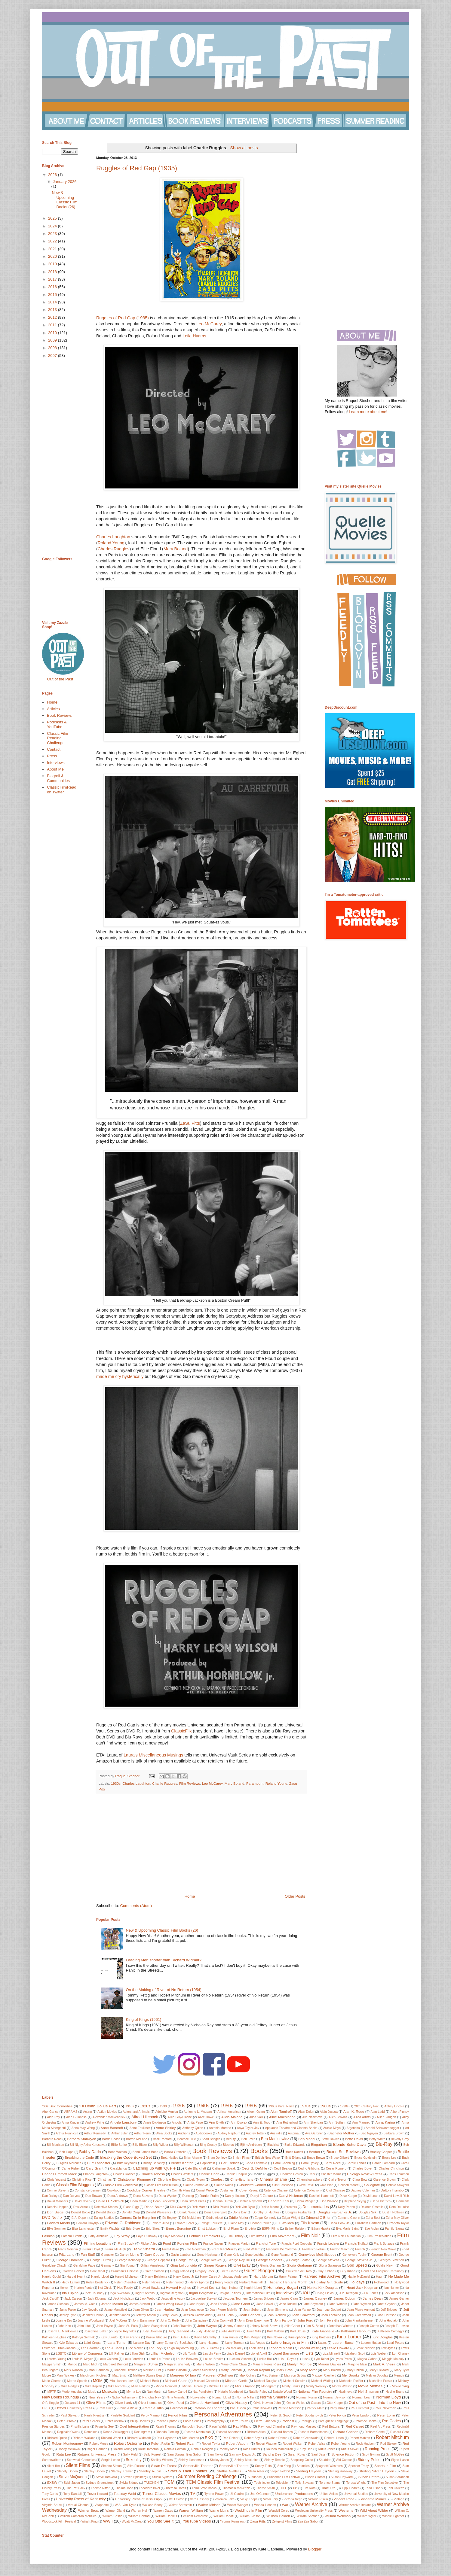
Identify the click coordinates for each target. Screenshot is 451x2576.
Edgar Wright (291, 2217)
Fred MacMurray (224, 2249)
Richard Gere (399, 2432)
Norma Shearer (273, 2397)
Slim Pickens (136, 2466)
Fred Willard (252, 2249)
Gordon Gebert (73, 2271)
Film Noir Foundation (346, 2236)
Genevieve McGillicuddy (317, 2254)
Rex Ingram (142, 2432)
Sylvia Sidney (128, 2482)
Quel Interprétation (134, 2426)
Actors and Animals (136, 2111)
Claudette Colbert (252, 2185)
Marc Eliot (90, 2364)
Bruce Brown (316, 2157)
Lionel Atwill (258, 2353)
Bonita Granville (175, 2152)
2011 (53, 325)
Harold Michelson (127, 2276)
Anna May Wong (83, 2128)
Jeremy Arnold (146, 2315)
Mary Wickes (66, 2375)
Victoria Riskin (318, 2499)
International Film (258, 2293)
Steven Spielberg (134, 2477)
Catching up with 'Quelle (154, 2168)
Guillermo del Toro (299, 2271)
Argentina (353, 2128)
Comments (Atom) (136, 1905)
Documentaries (315, 2206)
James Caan (289, 2298)
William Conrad (138, 2516)
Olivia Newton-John (267, 2402)
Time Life (328, 2488)
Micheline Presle (380, 2381)
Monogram (268, 2386)
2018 (53, 271)
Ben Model (306, 2139)
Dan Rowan (93, 2195)
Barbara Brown (393, 2133)
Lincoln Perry (212, 2353)
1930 (163, 2106)
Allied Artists (361, 2117)
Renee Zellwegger (115, 2432)
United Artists (328, 2493)
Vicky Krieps (248, 2499)
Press (52, 756)
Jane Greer (241, 2304)
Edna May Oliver (397, 2217)
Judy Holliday (205, 2331)
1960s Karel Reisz (281, 2106)
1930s (116, 1783)
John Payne (104, 2326)
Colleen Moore (348, 2185)
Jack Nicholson (123, 2298)
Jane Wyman (362, 2304)
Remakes (90, 2432)
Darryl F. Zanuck (261, 2195)
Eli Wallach (285, 2223)
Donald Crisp (131, 2212)
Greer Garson (154, 2271)
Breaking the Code (79, 2157)
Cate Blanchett (195, 2168)
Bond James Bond (145, 2152)
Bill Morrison (55, 2144)
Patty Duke (337, 2408)
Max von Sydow (295, 2375)
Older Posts (295, 1896)
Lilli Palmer (116, 2353)
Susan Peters (368, 2477)
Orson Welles (296, 2402)
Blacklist (273, 2144)
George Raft (184, 2260)
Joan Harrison (386, 2315)
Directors (290, 2207)
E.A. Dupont (80, 2217)
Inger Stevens (145, 2293)
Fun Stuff (88, 2254)
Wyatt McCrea (132, 2521)
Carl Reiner (230, 2163)
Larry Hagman (209, 2342)
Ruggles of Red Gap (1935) (136, 168)
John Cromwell (222, 2320)
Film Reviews (189, 1783)
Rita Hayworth (166, 2438)
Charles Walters (182, 2174)
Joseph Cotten (369, 2326)
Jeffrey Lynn (68, 2315)
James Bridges (263, 2298)
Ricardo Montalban (197, 2432)
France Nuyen (213, 2243)
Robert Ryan (185, 2443)
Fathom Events (72, 2236)
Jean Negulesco (192, 2309)
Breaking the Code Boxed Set (126, 2157)
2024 (53, 226)
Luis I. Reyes (287, 2359)
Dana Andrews (117, 2195)
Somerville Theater (198, 2466)
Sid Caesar (344, 2460)
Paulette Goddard (122, 2415)
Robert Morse (98, 2443)
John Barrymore (143, 2320)
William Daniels (166, 2516)
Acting (87, 2111)
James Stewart (139, 2304)
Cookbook (114, 2190)
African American (229, 2111)
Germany (107, 2265)
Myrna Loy (133, 2391)
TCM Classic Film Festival (213, 2482)
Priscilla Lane (80, 2426)
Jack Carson (73, 2298)
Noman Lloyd (221, 2397)
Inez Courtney (94, 2293)
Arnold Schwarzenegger (382, 2128)
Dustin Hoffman (393, 2212)
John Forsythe (329, 2320)
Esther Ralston (295, 2228)
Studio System (162, 2477)
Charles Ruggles (114, 548)
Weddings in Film (248, 2510)
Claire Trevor (337, 2179)
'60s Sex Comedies (57, 2106)
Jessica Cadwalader (197, 2315)
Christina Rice (81, 2179)
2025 (53, 218)
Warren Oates (163, 2510)
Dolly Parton (346, 2207)
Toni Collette (395, 2488)
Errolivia (250, 2228)
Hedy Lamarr (71, 2282)
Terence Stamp (329, 2482)
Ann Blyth (216, 2122)
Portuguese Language (333, 2421)
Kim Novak (274, 2337)
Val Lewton (176, 2499)
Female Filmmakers (204, 2236)
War (285, 2505)
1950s (226, 2105)
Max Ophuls (247, 2375)
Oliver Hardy (123, 2402)
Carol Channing (284, 2163)
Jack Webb (147, 2298)
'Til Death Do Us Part (97, 2106)
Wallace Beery (152, 2505)
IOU (306, 2293)
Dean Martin (139, 2201)
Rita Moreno (190, 2438)
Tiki (295, 2488)
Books (259, 2150)
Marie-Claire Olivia (234, 2364)
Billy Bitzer (139, 2144)
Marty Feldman (231, 2370)
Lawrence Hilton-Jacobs (58, 2348)
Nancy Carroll (177, 2391)
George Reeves (210, 2260)
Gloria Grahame (299, 2265)
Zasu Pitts (258, 2521)
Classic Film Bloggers (75, 2184)
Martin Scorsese (203, 2370)
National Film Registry (315, 2391)
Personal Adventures (223, 2414)
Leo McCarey (209, 323)
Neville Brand (394, 2391)
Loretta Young (56, 2359)
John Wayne (207, 2326)
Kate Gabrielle (323, 2331)
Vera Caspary (199, 2499)
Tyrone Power (214, 2493)
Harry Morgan (263, 2276)
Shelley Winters (162, 2460)
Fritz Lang (66, 2254)
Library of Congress (87, 2353)
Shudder (324, 2460)
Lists (309, 2353)
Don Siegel (55, 2212)
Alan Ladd (378, 2111)
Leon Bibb (256, 2348)
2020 (53, 256)
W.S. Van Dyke (125, 2505)
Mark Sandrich (98, 2370)
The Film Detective (384, 2482)
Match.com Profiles (93, 2375)
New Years (96, 2397)
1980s (325, 2106)
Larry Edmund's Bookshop (174, 2342)
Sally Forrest (152, 2454)
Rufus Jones (327, 2449)
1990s (344, 2106)
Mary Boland (176, 548)
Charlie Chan (209, 2174)
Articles (53, 709)
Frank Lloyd (92, 2249)
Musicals (109, 2391)
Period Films (178, 2415)
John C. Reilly (169, 2320)
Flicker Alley (148, 2243)
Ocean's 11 (73, 2402)
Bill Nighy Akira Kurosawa (88, 2144)
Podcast (287, 2421)
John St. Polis (128, 2326)
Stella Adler (256, 2471)
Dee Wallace (329, 2201)
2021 (53, 249)
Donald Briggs (106, 2212)
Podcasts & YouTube (57, 724)
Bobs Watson (117, 2152)
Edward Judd (160, 2223)
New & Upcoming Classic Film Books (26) (162, 1930)
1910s (129, 2106)
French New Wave (383, 2249)
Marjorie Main (357, 2364)
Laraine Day (142, 2342)
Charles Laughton (113, 536)
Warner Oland (115, 2510)
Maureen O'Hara (183, 2375)
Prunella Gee (104, 2426)
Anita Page (195, 2122)
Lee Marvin (135, 2348)
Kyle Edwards (68, 2342)
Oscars (316, 2402)
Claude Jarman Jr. (195, 2185)
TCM (169, 2482)
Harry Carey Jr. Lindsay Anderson (223, 2276)
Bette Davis (354, 2139)
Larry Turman (234, 2342)
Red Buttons (331, 2426)
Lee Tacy (155, 2348)
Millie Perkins (140, 2386)
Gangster (107, 2254)
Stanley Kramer (122, 2471)
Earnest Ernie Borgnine (138, 2217)
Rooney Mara (228, 2449)
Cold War (326, 2185)
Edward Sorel (184, 2223)
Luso (305, 2359)
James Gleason (58, 2304)
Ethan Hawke (320, 2228)
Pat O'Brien (238, 2408)
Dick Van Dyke (245, 2207)
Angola (176, 2122)
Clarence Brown (384, 2179)
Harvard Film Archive (321, 2276)
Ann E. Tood (262, 2122)
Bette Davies (330, 2139)
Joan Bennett (249, 2315)
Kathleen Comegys (390, 2331)
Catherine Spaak (223, 2168)
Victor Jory (270, 2499)
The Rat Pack (75, 2488)
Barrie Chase (111, 2139)
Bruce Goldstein (365, 2157)
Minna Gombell (165, 2386)
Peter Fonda (337, 2415)
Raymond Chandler (271, 2426)
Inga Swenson (120, 2293)
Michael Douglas (265, 2381)
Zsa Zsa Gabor (308, 2521)
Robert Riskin (160, 2443)
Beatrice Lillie (186, 2139)
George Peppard (158, 2260)
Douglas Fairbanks (298, 2212)
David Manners (57, 2201)
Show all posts (244, 147)
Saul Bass (318, 2454)
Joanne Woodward (91, 2320)
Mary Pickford (379, 2370)
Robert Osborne (128, 2443)
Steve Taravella (106, 2477)
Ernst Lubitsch (207, 2228)
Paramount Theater (208, 2408)
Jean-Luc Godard (329, 2309)
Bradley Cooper (381, 2152)
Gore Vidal (97, 2271)
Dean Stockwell (164, 2201)
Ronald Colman (175, 2449)
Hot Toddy (125, 2287)
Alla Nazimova (312, 2117)
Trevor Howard (97, 2493)
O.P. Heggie (50, 2402)
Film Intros (256, 2236)
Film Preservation (379, 2236)
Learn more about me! (368, 411)
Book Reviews (59, 715)
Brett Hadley (169, 2157)
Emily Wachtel (110, 2228)
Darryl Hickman (291, 2195)
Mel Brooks (351, 2375)
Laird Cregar (92, 2342)
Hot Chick (105, 2287)
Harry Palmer (288, 2276)
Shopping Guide (301, 2460)
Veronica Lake (225, 2499)
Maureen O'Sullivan (217, 2375)
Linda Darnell (236, 2353)
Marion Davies (329, 2364)
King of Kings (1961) (143, 2019)
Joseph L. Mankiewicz (62, 2331)
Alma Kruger (70, 2122)
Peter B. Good (280, 2415)
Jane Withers (338, 2304)
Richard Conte (375, 2432)
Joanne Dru (64, 2320)
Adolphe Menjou (166, 2111)
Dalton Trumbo (392, 2190)
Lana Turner (117, 2342)
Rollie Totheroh (148, 2449)
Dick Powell (221, 2207)
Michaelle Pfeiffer (351, 2381)
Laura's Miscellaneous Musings (154, 1755)
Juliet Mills (253, 2331)
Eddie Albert (214, 2217)
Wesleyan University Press (314, 2510)
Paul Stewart (69, 2415)
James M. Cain (84, 2304)
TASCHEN (151, 2482)
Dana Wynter (167, 2195)
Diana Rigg (131, 2207)
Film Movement (282, 2236)
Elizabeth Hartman (368, 2223)
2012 (53, 317)
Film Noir (310, 2235)
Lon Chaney (400, 2353)
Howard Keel (206, 2287)
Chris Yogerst (56, 2179)
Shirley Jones (219, 2460)
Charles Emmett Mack (59, 2174)
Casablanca (118, 2168)
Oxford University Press (73, 2408)
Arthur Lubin (119, 2133)
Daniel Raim (209, 2195)
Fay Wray (121, 2236)
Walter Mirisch (209, 2505)
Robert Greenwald (306, 2438)
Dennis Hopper (57, 2207)
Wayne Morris (219, 2510)
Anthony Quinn (192, 2128)
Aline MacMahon (282, 2117)
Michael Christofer (206, 2381)
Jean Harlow (165, 2309)
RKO (209, 2437)
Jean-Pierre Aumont (361, 2309)
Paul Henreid (360, 2408)
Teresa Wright (356, 2482)
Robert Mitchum (392, 2437)
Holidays (357, 2282)
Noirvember (198, 2397)
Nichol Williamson (124, 2397)
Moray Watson (342, 2386)
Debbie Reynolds (250, 2201)
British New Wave (267, 2157)
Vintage (399, 2499)
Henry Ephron (199, 2282)
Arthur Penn (142, 2133)
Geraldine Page (84, 2265)
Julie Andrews (230, 2331)
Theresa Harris (175, 2488)
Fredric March (339, 2249)
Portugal (306, 2421)
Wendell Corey (278, 2510)
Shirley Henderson (191, 2460)
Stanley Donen (94, 2471)
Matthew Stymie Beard (148, 2375)
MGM (98, 2380)
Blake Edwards (294, 2144)
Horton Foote (83, 2287)
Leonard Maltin (280, 2348)
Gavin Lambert (181, 2254)
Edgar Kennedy (265, 2217)
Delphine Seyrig (355, 2201)
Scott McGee (395, 2454)
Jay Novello (90, 2309)
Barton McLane (136, 2139)
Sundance (255, 2477)
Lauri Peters (395, 2342)
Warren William (191, 2510)
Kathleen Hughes (54, 2337)
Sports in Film (385, 2466)
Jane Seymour (313, 2304)
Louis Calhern (108, 2359)
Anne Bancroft (112, 2128)
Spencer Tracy (358, 2466)
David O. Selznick (110, 2201)
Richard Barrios (282, 2432)
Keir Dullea (180, 2337)
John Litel (84, 2326)
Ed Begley (169, 2217)
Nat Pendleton (203, 2391)
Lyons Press (343, 2359)
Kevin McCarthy (205, 2337)
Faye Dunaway (146, 2236)
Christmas (104, 2179)
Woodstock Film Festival (59, 2521)
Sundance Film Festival (283, 2477)
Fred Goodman (195, 2249)
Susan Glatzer (315, 2477)
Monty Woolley (316, 2386)
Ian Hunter (392, 2287)
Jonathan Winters (341, 2326)
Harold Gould (51, 2276)
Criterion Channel (276, 2190)
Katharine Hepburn (356, 2331)
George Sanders (269, 2260)
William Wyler (366, 2516)
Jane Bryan (196, 2304)
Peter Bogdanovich (309, 2415)
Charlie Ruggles (164, 1783)
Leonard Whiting (310, 2348)
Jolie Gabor (292, 2326)
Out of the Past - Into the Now (375, 2402)
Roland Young (111, 542)
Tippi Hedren (351, 2488)
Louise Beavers (187, 2359)
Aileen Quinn (256, 2111)
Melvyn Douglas (377, 2375)
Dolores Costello (371, 2207)
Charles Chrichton (391, 2168)
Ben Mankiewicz (275, 2139)
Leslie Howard (338, 2348)
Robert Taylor (211, 2443)
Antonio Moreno (220, 2128)
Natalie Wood (282, 2391)
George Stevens (327, 2260)
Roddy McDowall (69, 2449)
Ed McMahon (191, 2217)
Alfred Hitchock (144, 2117)
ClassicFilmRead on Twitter (61, 789)
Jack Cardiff (50, 2298)
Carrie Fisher (70, 2168)
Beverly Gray (400, 2139)
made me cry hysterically (119, 1376)
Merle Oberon (51, 2381)
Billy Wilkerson (184, 2144)
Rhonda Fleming (167, 2432)
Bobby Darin (90, 2151)
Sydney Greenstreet (100, 2482)
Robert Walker (292, 2443)
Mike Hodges (70, 2386)
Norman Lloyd (388, 2397)
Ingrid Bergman (201, 2293)
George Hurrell (100, 2260)
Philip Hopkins (140, 2421)
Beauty (231, 2139)
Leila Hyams (194, 335)
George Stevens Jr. (359, 2260)
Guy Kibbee (326, 2271)
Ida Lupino (70, 2293)
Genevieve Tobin (354, 2254)
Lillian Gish (137, 2353)
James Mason (112, 2304)
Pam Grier (106, 2408)
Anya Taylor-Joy (248, 2128)
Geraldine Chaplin (54, 2265)
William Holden (278, 2516)
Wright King (89, 2521)
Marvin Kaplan (258, 2370)
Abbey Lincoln (394, 2106)
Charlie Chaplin (236, 2174)
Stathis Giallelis (229, 2471)
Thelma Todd (124, 2488)
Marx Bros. (284, 2370)
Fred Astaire (170, 2249)
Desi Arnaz (80, 2207)
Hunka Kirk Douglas (322, 2287)
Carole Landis (356, 2163)
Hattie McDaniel (359, 2276)
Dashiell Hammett (321, 2195)
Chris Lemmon (398, 2174)
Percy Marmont (151, 2415)
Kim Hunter (230, 2337)
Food (167, 2243)
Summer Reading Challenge (207, 2476)
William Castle (112, 2516)
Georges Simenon (391, 2260)
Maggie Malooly (393, 2359)
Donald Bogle (80, 2212)
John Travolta (182, 2326)
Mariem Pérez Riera (267, 2364)
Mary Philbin (355, 2370)
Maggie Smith (51, 2364)
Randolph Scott (193, 2426)
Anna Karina (385, 2122)
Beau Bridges (210, 2139)
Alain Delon (306, 2111)
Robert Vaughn (238, 2443)
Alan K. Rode (353, 2111)
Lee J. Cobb (113, 2348)
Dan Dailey (49, 2195)
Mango (72, 2364)
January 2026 (65, 181)
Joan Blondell (276, 2315)
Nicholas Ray (151, 2397)
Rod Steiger (388, 2443)
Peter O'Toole (66, 2421)
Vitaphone (102, 2505)
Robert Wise (316, 2443)
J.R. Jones (371, 2293)
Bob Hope (67, 2152)
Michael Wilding (322, 2381)
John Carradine (196, 2320)
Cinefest (217, 2179)
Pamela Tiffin (153, 2408)
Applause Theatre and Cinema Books (291, 2128)
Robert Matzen (359, 2438)
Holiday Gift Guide (328, 2282)
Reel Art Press (380, 2426)
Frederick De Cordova (281, 2249)
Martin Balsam (177, 2370)
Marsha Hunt (152, 2370)
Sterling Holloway (340, 2471)
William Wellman (337, 2516)
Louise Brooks (213, 2359)
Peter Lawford (361, 2415)
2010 (53, 332)
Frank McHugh (116, 2249)
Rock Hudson (365, 2443)
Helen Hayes (151, 2282)
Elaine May (236, 2223)
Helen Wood (175, 2282)
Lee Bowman (90, 2348)
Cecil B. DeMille (254, 2168)
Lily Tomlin (190, 2353)
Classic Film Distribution (161, 2185)
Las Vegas (257, 2342)
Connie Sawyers (397, 2185)
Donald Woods (187, 2212)
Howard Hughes (178, 2287)
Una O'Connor (259, 2493)
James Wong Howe (169, 2304)
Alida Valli (256, 2117)
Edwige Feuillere (210, 2223)
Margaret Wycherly (177, 2364)
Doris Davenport (215, 2212)
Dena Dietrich (381, 2201)
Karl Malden (275, 2331)
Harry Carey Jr (183, 2276)
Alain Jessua (329, 2111)
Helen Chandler (125, 2282)
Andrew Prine (94, 2122)
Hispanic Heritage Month (287, 2282)
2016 (53, 286)
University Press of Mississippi (139, 2499)
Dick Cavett (178, 2207)
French (360, 2249)
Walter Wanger (237, 2505)
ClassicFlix (181, 1731)
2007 (53, 355)
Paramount (254, 1783)
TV (192, 2493)
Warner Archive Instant (355, 2505)
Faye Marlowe (173, 2236)
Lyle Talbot (321, 2359)
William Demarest (195, 2516)
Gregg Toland (179, 2271)
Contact (53, 749)
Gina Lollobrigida (183, 2265)
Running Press (377, 2449)
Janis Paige (68, 2309)
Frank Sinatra (143, 2249)
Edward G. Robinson (123, 2223)
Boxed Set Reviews (344, 2151)
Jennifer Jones (119, 2315)
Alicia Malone (231, 2117)
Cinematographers (309, 2179)
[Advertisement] (201, 1844)
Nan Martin (154, 2391)
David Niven (82, 2201)
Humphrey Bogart (282, 2287)
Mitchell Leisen (219, 2386)
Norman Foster (307, 2397)
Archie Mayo (332, 2128)
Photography (216, 2421)
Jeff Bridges (389, 2309)
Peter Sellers (91, 2421)
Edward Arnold (58, 2223)
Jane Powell (264, 2304)
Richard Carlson (345, 2432)
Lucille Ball (264, 2359)
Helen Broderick (97, 2282)
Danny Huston (235, 2195)
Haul (379, 2276)
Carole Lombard (383, 2163)
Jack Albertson (394, 2293)
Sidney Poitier (369, 2459)
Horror (64, 2287)
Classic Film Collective (120, 2185)
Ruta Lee (63, 2454)
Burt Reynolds (127, 2163)
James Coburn (344, 2298)
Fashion (48, 2236)
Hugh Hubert (253, 2287)
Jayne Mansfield (115, 2309)
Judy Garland (178, 2331)
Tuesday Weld (125, 2493)
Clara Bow (359, 2179)
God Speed (357, 2265)
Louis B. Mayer (82, 2359)
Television (283, 2482)
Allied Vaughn (386, 2117)
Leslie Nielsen (365, 2348)
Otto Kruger (335, 2402)
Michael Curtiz (236, 2381)
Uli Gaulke (236, 2493)
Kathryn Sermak (83, 2337)
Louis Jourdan (133, 2359)
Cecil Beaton (283, 2168)
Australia (276, 2133)
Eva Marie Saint (347, 2228)
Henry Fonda (224, 2282)
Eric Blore (133, 2228)
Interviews (56, 762)
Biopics (228, 2144)
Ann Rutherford (287, 2122)
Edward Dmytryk (88, 2223)
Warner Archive (311, 2504)
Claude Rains (223, 2185)
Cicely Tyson (195, 2179)
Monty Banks (291, 2386)
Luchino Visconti (240, 2359)
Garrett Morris (129, 2254)
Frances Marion (239, 2243)
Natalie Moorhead (230, 2391)
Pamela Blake (128, 2408)
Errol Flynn (231, 2228)
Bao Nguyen (369, 2133)
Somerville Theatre (234, 2466)
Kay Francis (131, 2337)
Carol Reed (332, 2163)
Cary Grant (94, 2168)
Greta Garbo (229, 2271)
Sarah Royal (296, 2454)
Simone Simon (111, 2466)
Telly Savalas (304, 2482)
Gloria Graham (270, 2265)
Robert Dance (277, 2438)
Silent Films (78, 2465)
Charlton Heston (292, 2174)
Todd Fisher (373, 2488)
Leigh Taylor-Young (180, 2348)
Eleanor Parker (260, 2223)
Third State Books (204, 2488)
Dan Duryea (71, 2195)
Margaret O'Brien (146, 2364)
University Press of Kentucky (81, 2499)
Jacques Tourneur (235, 2298)
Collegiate (372, 2185)
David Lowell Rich (396, 2195)
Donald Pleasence (158, 2212)
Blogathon (319, 2144)
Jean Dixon (141, 2309)
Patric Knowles (261, 2408)
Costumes (226, 2190)
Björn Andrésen (251, 2144)
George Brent (381, 2254)
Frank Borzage (384, 2243)
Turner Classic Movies (161, 2493)
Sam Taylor (215, 2454)
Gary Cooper (154, 2254)
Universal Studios (356, 2493)
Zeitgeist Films (282, 2521)
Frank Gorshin (68, 2249)
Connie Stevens (58, 2190)
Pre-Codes (391, 2421)
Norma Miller (245, 2397)
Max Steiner (270, 2375)
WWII (108, 2521)
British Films (241, 2157)
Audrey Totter (255, 2133)
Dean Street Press (193, 2201)
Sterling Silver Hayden (376, 2471)
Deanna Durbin (222, 2201)
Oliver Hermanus (149, 2402)
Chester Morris (331, 2174)
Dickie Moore (269, 2207)
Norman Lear (361, 2397)
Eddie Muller (238, 2217)
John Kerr (64, 2326)
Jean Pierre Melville (224, 2309)
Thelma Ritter (100, 2488)
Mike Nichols (116, 2386)
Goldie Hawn (385, 2265)
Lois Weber (378, 2353)
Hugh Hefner (229, 2287)
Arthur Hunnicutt (67, 2133)
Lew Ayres (388, 2348)
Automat (293, 2133)
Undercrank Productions (294, 2493)
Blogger (314, 2549)
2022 (53, 241)
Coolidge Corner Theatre (146, 2190)
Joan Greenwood (359, 2315)
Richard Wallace (84, 2438)
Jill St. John (225, 2315)
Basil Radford (162, 2139)
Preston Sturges (53, 2426)
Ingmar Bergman (172, 2293)
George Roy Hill (239, 2260)
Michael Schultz (294, 2381)
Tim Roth (309, 2488)
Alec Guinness (76, 2117)
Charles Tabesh (152, 2174)
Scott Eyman (371, 2454)
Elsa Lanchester (83, 2228)
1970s (305, 2106)
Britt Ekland (293, 2157)
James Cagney (315, 2298)
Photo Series (192, 2421)
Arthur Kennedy (95, 2133)
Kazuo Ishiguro (156, 2337)
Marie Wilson (205, 2364)
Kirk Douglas (383, 2337)
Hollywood (381, 2282)
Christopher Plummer (134, 2179)
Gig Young (127, 2265)
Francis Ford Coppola (296, 2243)
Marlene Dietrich (126, 2370)
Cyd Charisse (335, 2190)
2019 (53, 264)
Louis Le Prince (159, 2359)
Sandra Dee (271, 2454)
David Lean (371, 2195)
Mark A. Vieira (384, 2364)
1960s (250, 2105)
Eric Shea (153, 2228)
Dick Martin (199, 2207)
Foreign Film (187, 2243)
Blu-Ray (384, 2144)
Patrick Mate (315, 2408)
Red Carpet (354, 2426)
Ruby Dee (305, 2449)
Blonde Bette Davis (350, 2144)
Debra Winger (305, 2201)
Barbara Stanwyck (81, 2139)
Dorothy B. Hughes (266, 2212)
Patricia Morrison (289, 2408)
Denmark (402, 2201)
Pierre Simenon (265, 2421)
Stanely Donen (67, 2471)
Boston (314, 2152)
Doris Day (240, 2212)
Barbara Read (52, 2139)
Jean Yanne (302, 2309)
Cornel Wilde (205, 2190)
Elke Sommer (56, 2228)
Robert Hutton (334, 2438)
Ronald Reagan (202, 2449)
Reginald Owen (67, 2432)
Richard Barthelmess (313, 2432)
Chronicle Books (169, 2179)
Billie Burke (119, 2144)
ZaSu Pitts (190, 1123)
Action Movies (107, 2111)
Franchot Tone (266, 2243)
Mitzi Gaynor (245, 2386)
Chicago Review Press (364, 2174)
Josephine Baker (96, 2331)
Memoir (399, 2375)
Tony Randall (72, 2493)
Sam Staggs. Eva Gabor (184, 2454)
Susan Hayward (342, 2477)
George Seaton (299, 2260)
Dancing (188, 2195)
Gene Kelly (231, 2254)
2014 (53, 302)
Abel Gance (50, 2111)
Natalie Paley (258, 2391)
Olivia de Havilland (204, 2402)
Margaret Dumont (115, 2364)
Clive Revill (306, 2185)
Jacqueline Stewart (204, 2298)
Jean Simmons (277, 2309)
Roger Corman (97, 2449)
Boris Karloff (294, 2152)
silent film (53, 2466)
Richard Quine (57, 2438)
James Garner (399, 2298)
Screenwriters (51, 2460)
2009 (53, 340)
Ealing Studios (104, 2217)
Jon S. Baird (314, 2326)
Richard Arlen (256, 2432)
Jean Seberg (252, 2309)
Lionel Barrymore (285, 2353)
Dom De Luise (399, 2207)
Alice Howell (206, 2117)
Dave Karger (348, 2195)
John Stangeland (155, 2326)
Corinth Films (181, 2190)
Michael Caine (176, 2381)
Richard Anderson (228, 2432)
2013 (53, 309)
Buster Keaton (182, 2163)
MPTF (52, 2391)
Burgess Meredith (69, 2163)
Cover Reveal (248, 2190)
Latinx (322, 2342)
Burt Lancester (98, 2163)
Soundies (302, 2466)
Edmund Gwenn (349, 2217)
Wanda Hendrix (265, 2505)
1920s (145, 2106)
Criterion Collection (307, 2190)
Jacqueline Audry (173, 2298)
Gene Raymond (282, 2254)
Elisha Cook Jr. (338, 2223)
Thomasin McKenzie (236, 2488)
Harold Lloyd (100, 2276)
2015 (53, 294)
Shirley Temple (274, 2460)
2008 (53, 347)
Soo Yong (284, 2466)
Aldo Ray (53, 2117)
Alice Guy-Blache (179, 2117)
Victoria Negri (293, 2499)
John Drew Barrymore (253, 2320)
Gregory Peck (204, 2271)
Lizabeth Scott (355, 2353)
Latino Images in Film (290, 2342)
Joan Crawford (303, 2315)
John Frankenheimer (359, 2320)
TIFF (284, 2488)
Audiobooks (203, 2133)
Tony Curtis (50, 2493)
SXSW (52, 2482)
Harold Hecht (76, 2276)
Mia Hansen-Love (122, 2381)
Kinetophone (297, 2337)
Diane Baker (154, 2207)
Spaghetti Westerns (329, 2466)
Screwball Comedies (81, 2460)
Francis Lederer (328, 2243)
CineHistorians (241, 2179)
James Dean (373, 2298)
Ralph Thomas (165, 2426)
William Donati (223, 2516)
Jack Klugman (97, 2298)
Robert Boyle (253, 2438)
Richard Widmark (139, 2438)
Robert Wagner (266, 2443)
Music (92, 2391)
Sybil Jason (72, 2482)
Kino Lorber (349, 2336)
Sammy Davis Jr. (242, 2454)
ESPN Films (270, 2228)
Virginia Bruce (52, 2505)
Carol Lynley (309, 2163)
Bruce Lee (389, 2157)
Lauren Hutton (371, 2342)
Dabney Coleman (363, 2190)
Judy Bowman (152, 2331)
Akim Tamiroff (281, 2111)
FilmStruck (126, 2243)
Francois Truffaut (356, 2243)
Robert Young (340, 2443)
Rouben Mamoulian (279, 2449)
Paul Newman (385, 2408)
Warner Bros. (88, 2510)
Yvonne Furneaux (232, 2521)
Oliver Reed (175, 2402)
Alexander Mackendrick (109, 2117)
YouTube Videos (197, 2521)
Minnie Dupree (193, 2386)
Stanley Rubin (150, 2471)
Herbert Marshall (250, 2282)
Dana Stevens (143, 2195)
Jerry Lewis (170, 2315)
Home (190, 1896)
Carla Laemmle (256, 2163)
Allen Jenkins (338, 2117)
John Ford (305, 2320)
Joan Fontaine (331, 2315)
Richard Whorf (111, 2438)
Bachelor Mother (341, 2133)
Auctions (184, 2133)
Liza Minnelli (331, 2353)
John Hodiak (388, 2320)
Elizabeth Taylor (398, 2223)
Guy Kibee (347, 2271)
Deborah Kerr (278, 2201)
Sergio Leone (110, 2460)
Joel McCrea (118, 2320)
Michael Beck (149, 2381)
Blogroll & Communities (58, 778)
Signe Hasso (400, 2460)
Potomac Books (365, 2421)
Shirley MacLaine (247, 2460)
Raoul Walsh (218, 2426)
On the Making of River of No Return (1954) (163, 1990)
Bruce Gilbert (339, 2157)
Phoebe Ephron (166, 2421)
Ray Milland (242, 2426)
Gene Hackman (208, 2254)
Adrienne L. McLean (198, 2111)
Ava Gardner (314, 2133)
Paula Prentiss (94, 2415)
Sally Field (130, 2454)
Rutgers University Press (97, 2454)
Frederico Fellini (313, 2249)
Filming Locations (97, 2243)
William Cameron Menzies (78, 2516)
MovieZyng (400, 2386)
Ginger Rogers (215, 2265)
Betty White (377, 2139)
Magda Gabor (367, 2359)
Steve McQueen (73, 2476)
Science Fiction (343, 2454)
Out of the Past (60, 679)
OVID (46, 2408)
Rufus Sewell (350, 2449)
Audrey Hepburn (228, 2133)
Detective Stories (106, 2207)
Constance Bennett (88, 2190)
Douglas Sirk (367, 2212)
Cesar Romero (336, 2168)
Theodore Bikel (149, 2488)
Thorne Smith (265, 2488)
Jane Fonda (218, 2304)
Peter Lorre (386, 2415)
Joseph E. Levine (397, 2326)
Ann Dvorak (239, 2122)
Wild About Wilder (374, 2510)
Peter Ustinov (115, 2421)
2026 (53, 174)
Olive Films (96, 2402)
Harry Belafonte (156, 2276)
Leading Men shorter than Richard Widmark (163, 1960)
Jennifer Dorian (92, 2315)
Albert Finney (400, 2111)
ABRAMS (71, 2111)
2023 (53, 233)
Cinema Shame (273, 2179)
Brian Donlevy (217, 2157)
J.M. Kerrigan (348, 2293)
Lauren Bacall (343, 2342)
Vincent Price (344, 2499)
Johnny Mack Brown (264, 2326)
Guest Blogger (259, 2270)
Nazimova (345, 2391)
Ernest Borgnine (178, 2228)
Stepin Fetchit (280, 2471)
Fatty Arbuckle (98, 2236)
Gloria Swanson (330, 2265)
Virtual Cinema (78, 2505)
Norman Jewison (334, 2397)
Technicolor (262, 2482)
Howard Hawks (149, 2287)
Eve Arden (371, 2228)
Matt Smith (119, 2375)
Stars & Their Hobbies (187, 2471)
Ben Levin (248, 2139)
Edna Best (373, 2217)
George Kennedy (128, 2260)
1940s (203, 2105)
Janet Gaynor (386, 2304)
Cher (311, 2174)
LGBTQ (61, 2353)
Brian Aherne (193, 2157)
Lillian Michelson (163, 2353)
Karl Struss (298, 2331)
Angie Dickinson (154, 2122)
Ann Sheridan (313, 2122)
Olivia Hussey (236, 2402)
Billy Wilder (160, 2144)
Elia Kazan (309, 2223)
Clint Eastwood (282, 2185)
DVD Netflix (52, 2217)
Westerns (346, 2510)
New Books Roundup (60, 2397)
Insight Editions (230, 2293)
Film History (235, 2236)
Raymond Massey (303, 2426)
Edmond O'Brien (318, 2217)
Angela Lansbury (123, 2122)
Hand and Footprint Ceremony (382, 2271)
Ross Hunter (251, 2449)
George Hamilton (70, 2260)
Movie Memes (370, 2386)
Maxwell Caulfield (324, 2375)
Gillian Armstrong (152, 2265)
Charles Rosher (124, 2174)
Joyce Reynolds (125, 2331)
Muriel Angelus (72, 2391)
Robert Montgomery (67, 2443)
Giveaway (241, 2265)
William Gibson (250, 2516)
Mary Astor (308, 2370)
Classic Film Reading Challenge (57, 738)
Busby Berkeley (154, 2163)
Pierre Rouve (239, 2421)
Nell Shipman (368, 2391)
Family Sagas (394, 2228)
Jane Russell (288, 2304)
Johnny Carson (233, 2326)
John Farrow (283, 2320)
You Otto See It (160, 2521)
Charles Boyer (362, 2168)
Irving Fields (325, 2293)
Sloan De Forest (163, 2466)
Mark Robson (73, 2370)
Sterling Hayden (308, 2471)
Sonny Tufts (263, 2466)
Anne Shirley (166, 2128)
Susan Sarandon (397, 2477)
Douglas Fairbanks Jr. (335, 2212)
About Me (55, 769)
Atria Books (164, 2133)
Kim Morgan (252, 2337)
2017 (53, 279)
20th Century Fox (366, 2106)
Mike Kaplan (93, 2386)
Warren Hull (139, 2510)
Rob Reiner (230, 2438)
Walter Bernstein (180, 2505)
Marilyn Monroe (299, 2364)
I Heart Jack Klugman (361, 2287)
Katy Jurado (109, 2337)
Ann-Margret (361, 2122)
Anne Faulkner (140, 2128)
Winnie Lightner (393, 2516)
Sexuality (134, 2459)
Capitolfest (207, 2163)
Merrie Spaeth (77, 2381)
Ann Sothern (337, 2122)
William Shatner (308, 2516)
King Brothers (321, 2337)
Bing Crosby (208, 2144)
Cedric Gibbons (309, 2168)
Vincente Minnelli (374, 2499)
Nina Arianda (176, 2397)
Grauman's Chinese (125, 2271)
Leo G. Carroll (209, 2348)
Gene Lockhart (255, 2254)
